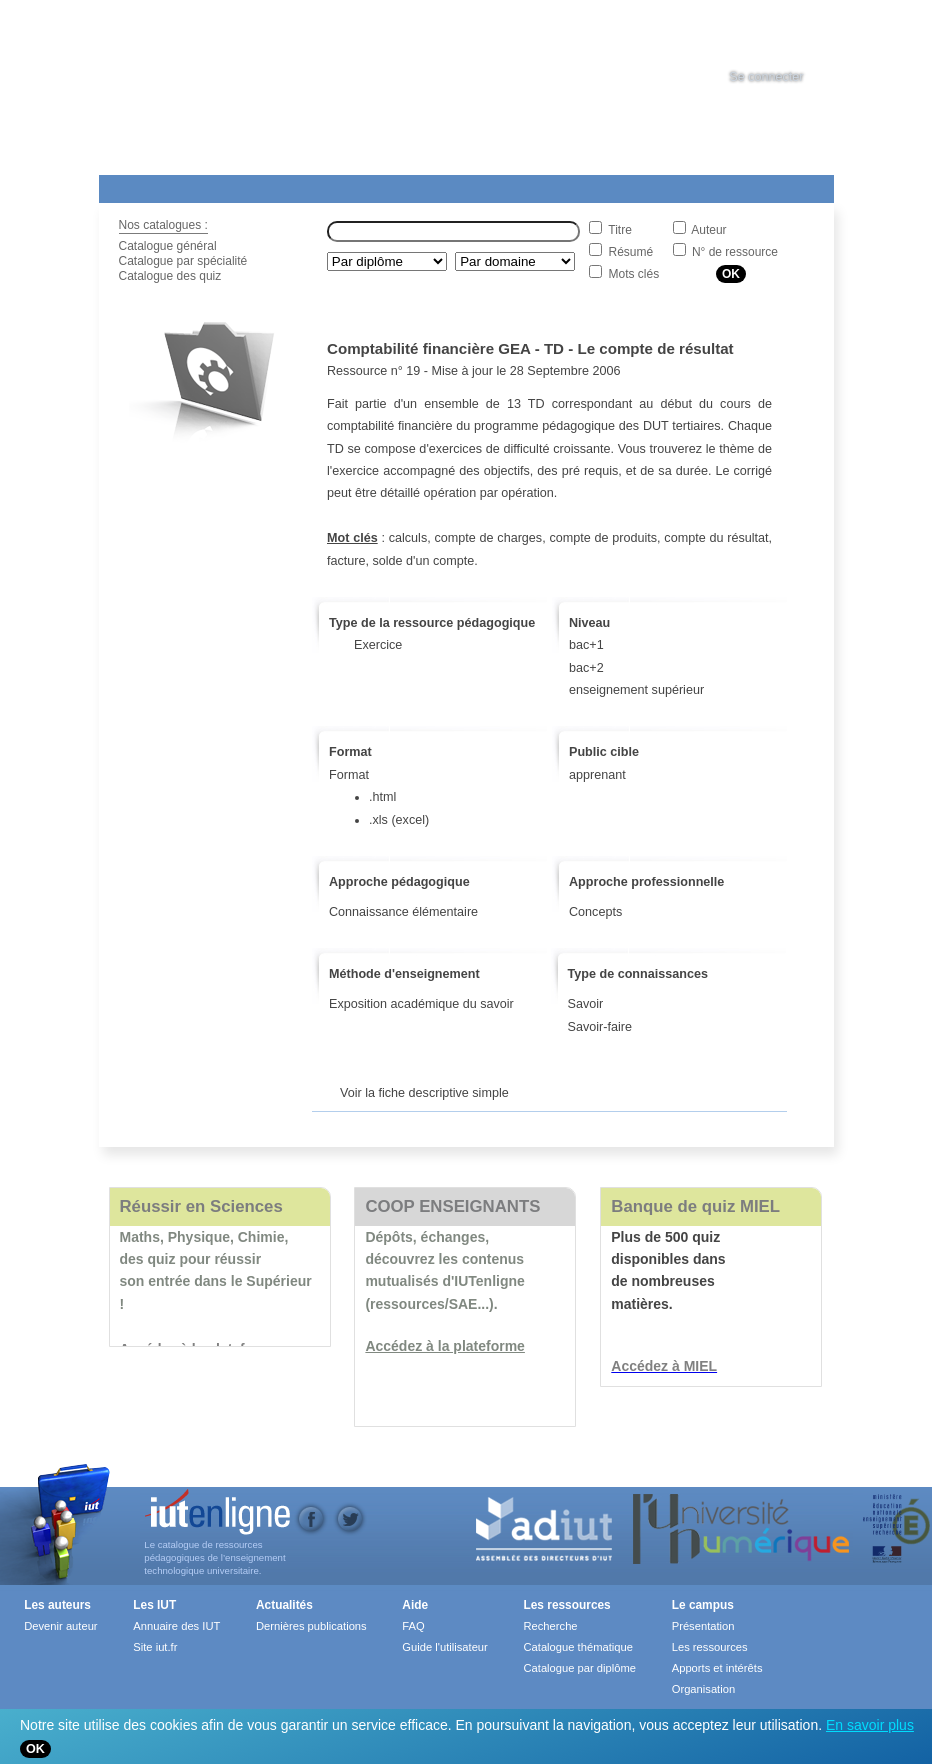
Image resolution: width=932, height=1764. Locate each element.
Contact (761, 185)
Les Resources (143, 185)
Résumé (631, 252)
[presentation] (785, 34)
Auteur (708, 230)
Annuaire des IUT (176, 1626)
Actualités (478, 185)
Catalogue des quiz (170, 276)
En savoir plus (870, 1725)
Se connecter (766, 77)
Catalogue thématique (577, 1647)
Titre (620, 230)
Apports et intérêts (717, 1668)
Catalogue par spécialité (183, 261)
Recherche (550, 1626)
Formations (387, 185)
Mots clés (634, 274)
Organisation (703, 1689)
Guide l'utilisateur (444, 1647)
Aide (656, 185)
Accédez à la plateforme (445, 1346)
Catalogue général (168, 246)
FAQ (413, 1626)
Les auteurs (57, 1605)
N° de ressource (735, 252)
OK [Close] (35, 1749)
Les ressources (566, 1605)
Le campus (703, 1605)
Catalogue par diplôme (579, 1668)
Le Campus (292, 185)
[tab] (785, 34)
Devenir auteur (60, 1626)
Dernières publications (311, 1626)
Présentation (703, 1626)
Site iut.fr (155, 1647)
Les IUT (570, 185)
